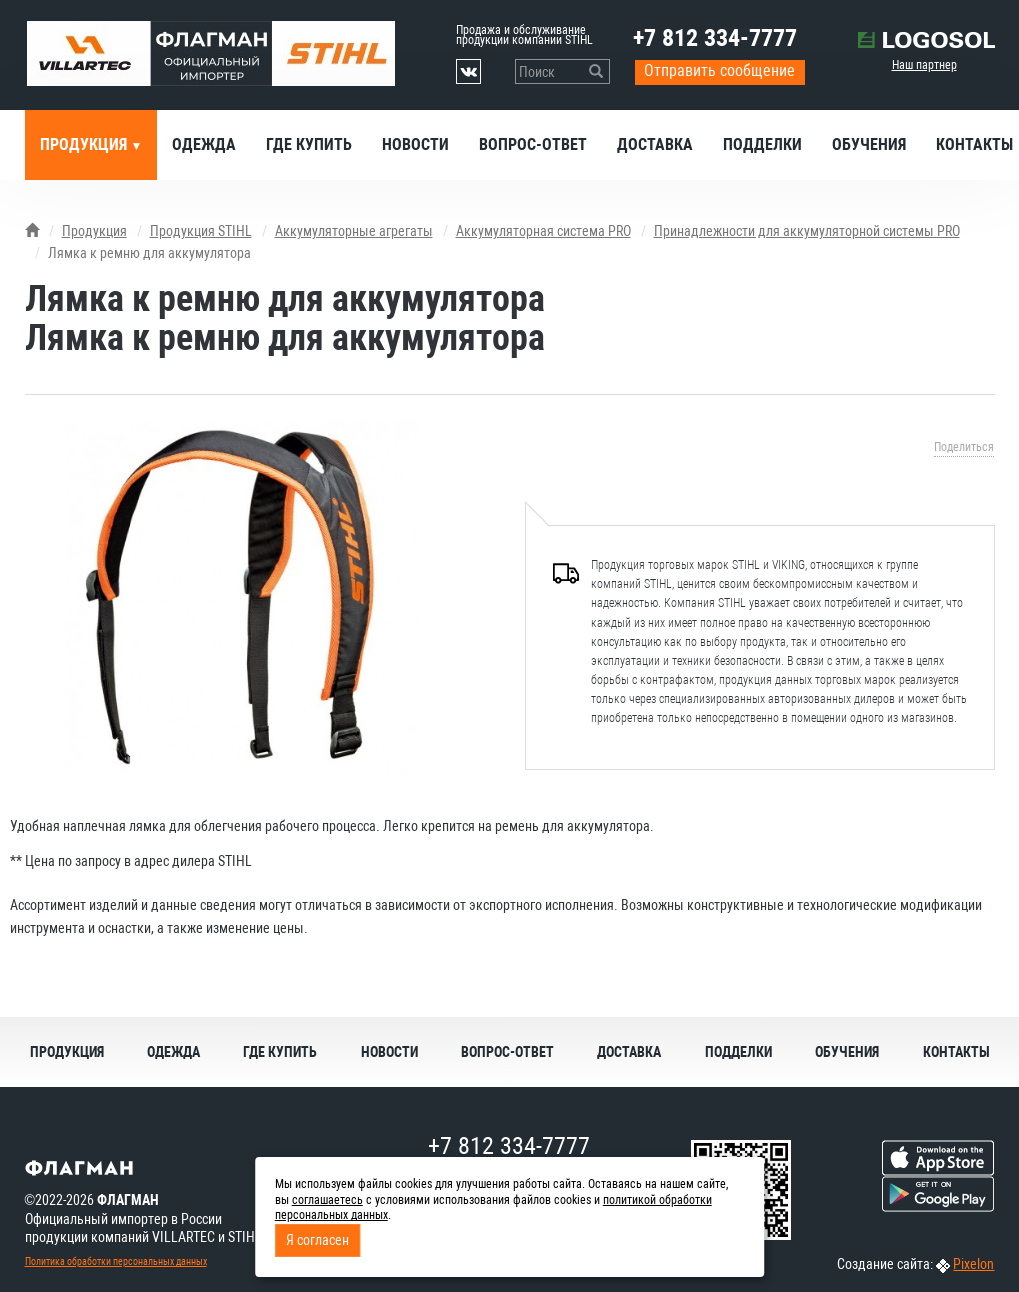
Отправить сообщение (719, 70)
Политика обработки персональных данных (116, 1261)
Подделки (762, 144)
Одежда (204, 144)
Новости (415, 144)
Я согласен (317, 1240)
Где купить (309, 144)
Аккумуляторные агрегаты (354, 231)
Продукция (85, 144)
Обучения (869, 144)
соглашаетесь (327, 1200)
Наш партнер (924, 65)
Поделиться (964, 447)
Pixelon (973, 1264)
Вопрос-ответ (533, 144)
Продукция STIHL (201, 231)
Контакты (956, 1052)
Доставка (655, 144)
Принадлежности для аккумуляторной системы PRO (807, 231)
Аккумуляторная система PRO (543, 231)
